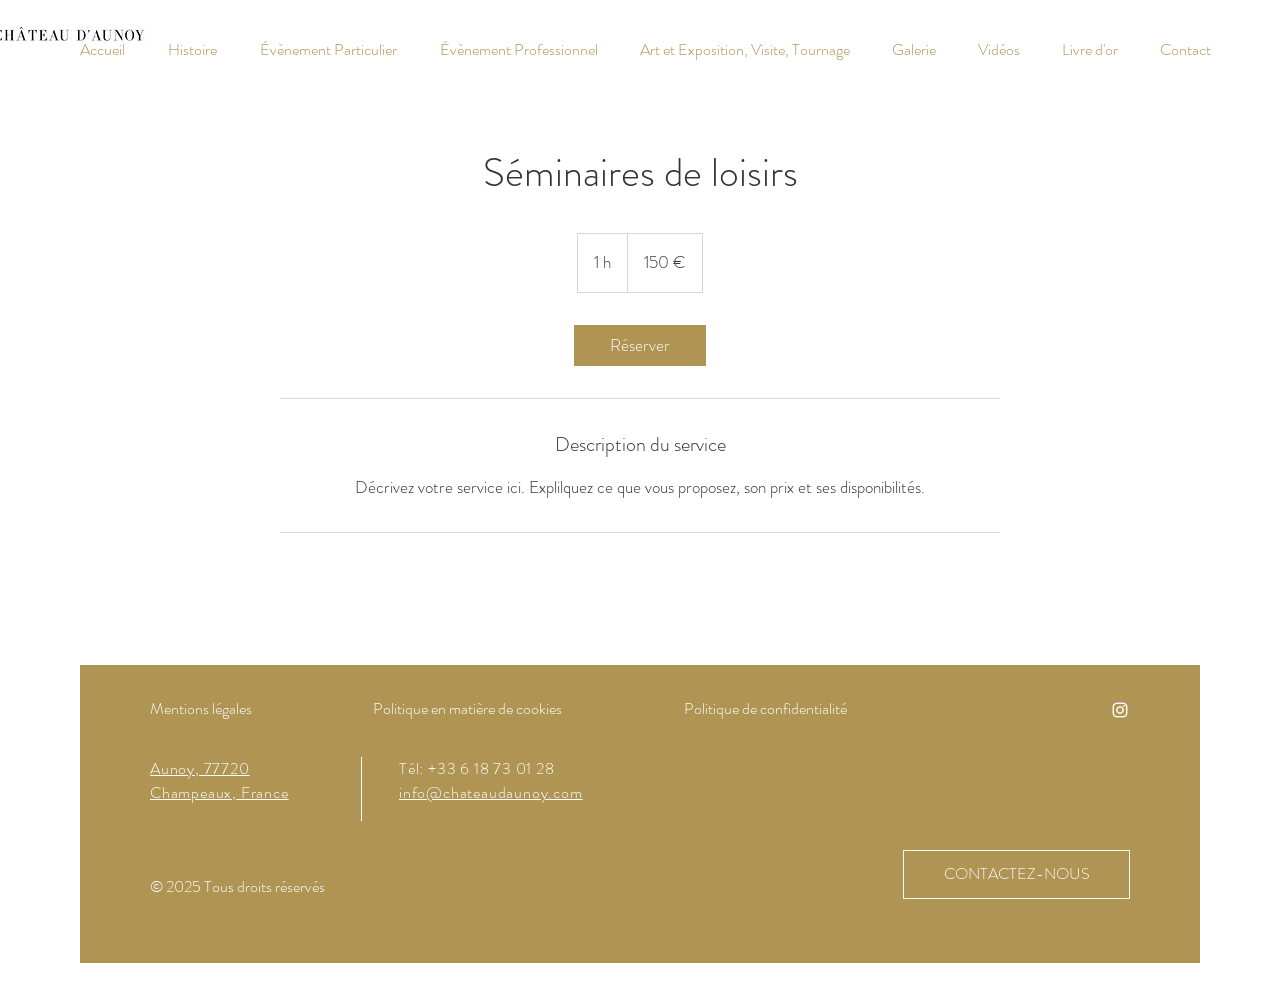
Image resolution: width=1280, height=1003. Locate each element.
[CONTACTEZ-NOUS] (1016, 874)
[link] (640, 345)
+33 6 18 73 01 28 (491, 768)
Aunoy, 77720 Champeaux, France (219, 780)
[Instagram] (1120, 710)
